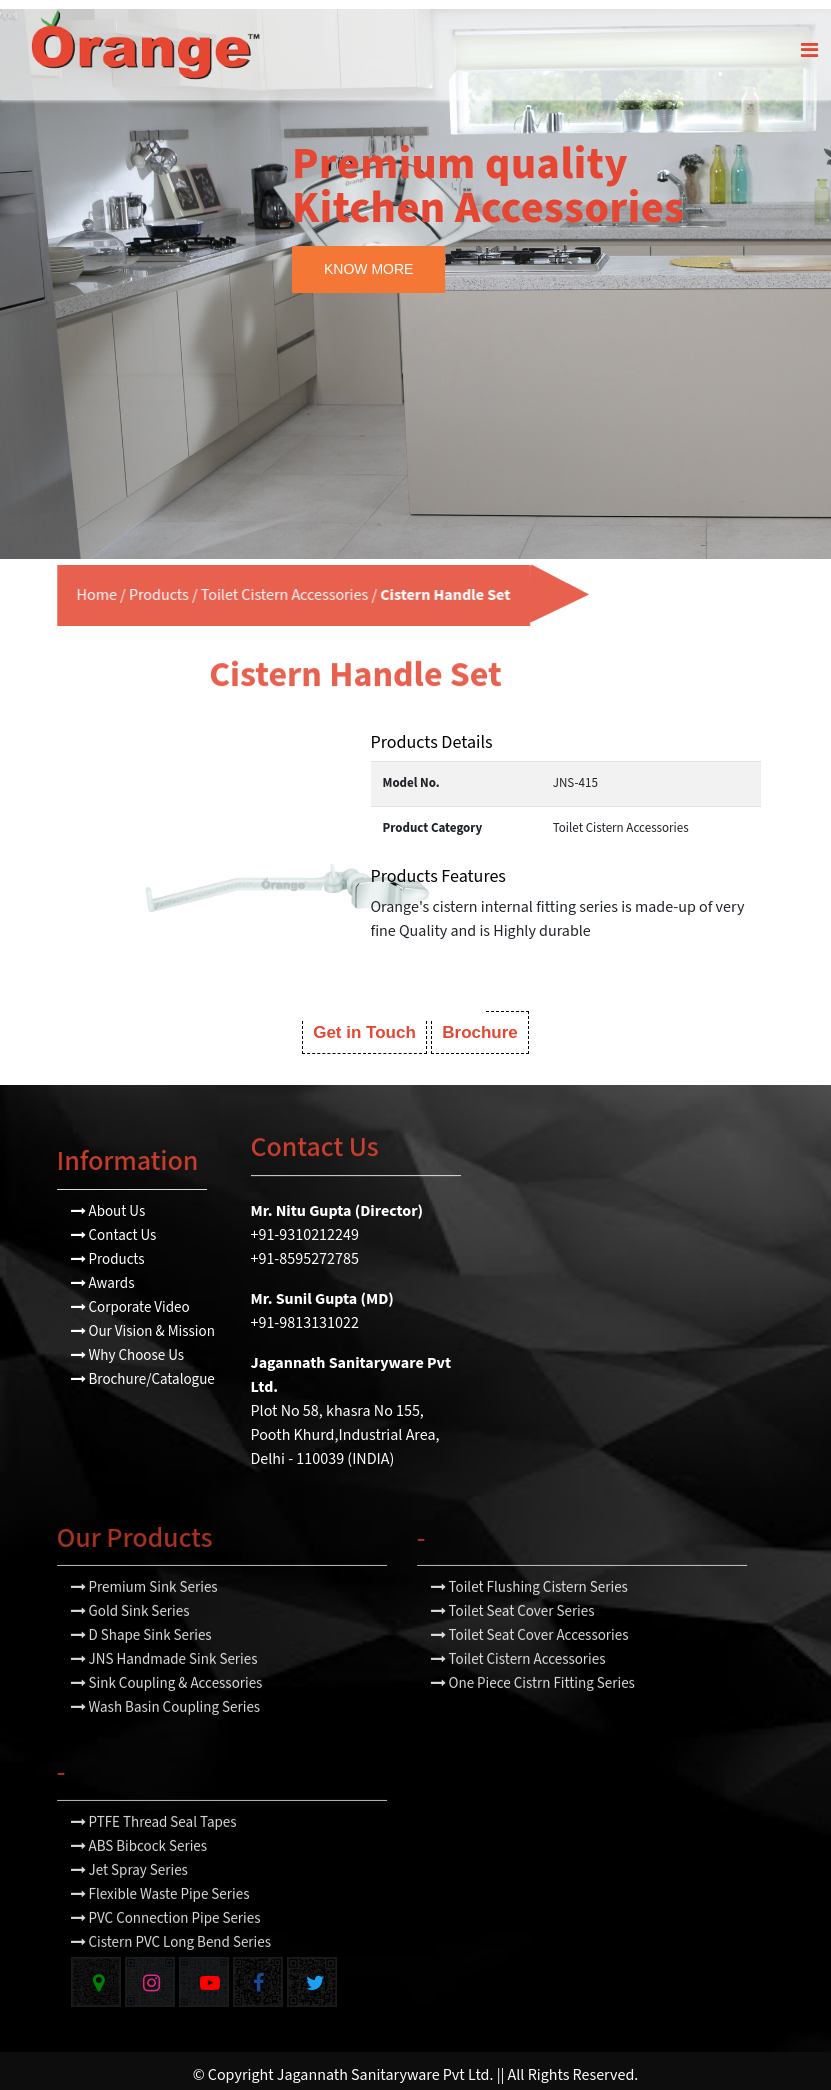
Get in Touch (364, 1022)
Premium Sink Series (144, 1623)
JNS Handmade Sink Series (164, 1695)
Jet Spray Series (129, 1906)
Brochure (480, 1022)
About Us (108, 1201)
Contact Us (114, 1225)
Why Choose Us (128, 1345)
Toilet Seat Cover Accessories (530, 1671)
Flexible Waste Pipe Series (160, 1930)
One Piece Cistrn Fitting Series (533, 1719)
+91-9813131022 (305, 1313)
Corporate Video (130, 1297)
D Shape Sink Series (141, 1671)
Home (51, 586)
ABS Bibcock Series (139, 1882)
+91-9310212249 (305, 1225)
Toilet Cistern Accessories (238, 586)
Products (114, 586)
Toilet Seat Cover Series (513, 1647)
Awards (103, 1273)
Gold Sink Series (130, 1647)
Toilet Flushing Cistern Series (529, 1623)
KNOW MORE (368, 260)
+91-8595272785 (305, 1249)
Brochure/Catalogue (143, 1369)
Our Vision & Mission (143, 1321)
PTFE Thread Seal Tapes (154, 1858)
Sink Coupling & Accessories (167, 1719)
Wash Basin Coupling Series (166, 1743)
